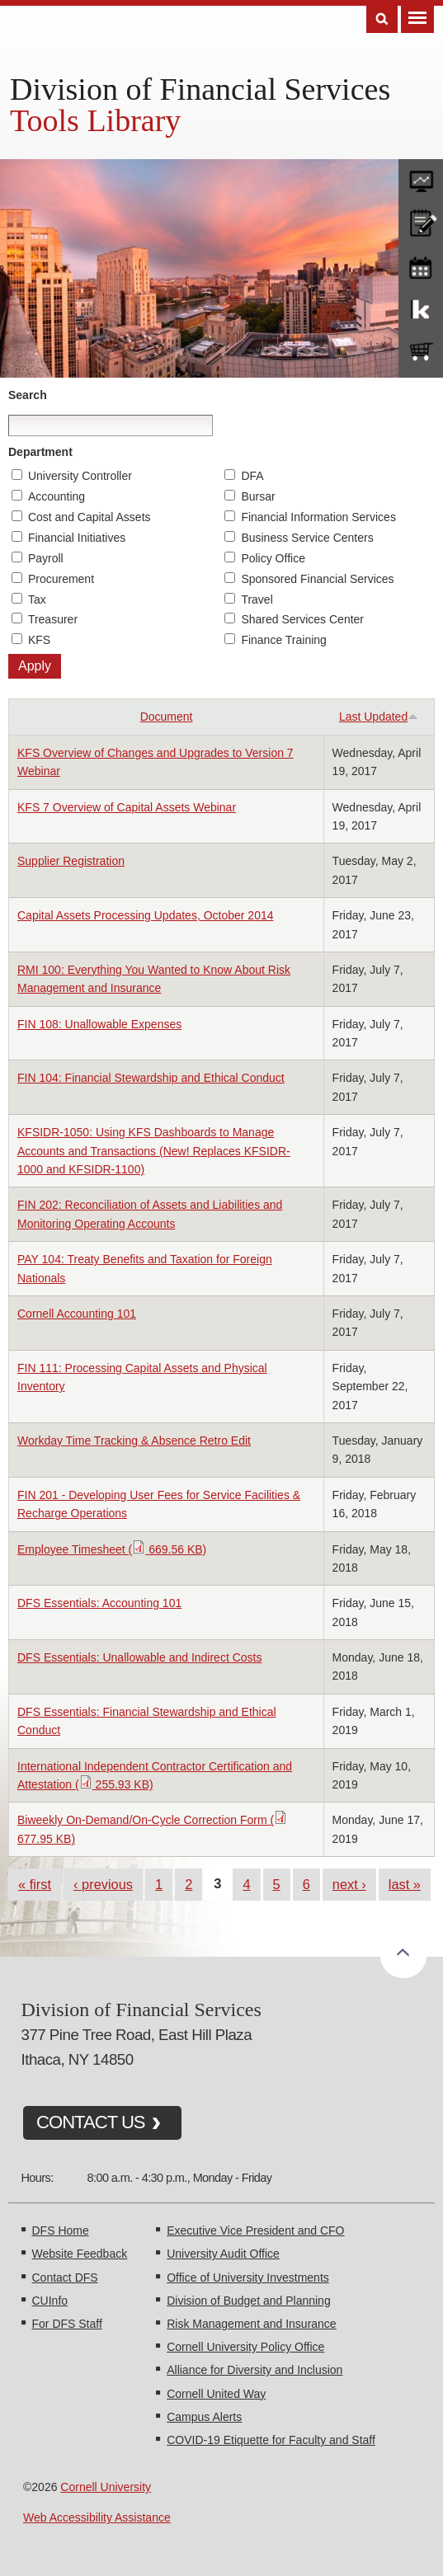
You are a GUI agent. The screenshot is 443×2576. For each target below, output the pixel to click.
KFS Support (420, 308)
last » (405, 1884)
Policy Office (273, 558)
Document (166, 716)
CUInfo (50, 2300)
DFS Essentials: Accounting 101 (99, 1603)
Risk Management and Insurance (251, 2323)
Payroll (46, 558)
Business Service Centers (307, 537)
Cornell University (105, 2487)
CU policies (420, 221)
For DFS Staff (67, 2323)
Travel (256, 599)
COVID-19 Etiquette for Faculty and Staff (271, 2440)
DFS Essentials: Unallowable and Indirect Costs (139, 1657)
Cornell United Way (216, 2393)
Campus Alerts (204, 2416)
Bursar (258, 496)
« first (34, 1884)
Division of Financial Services (200, 89)
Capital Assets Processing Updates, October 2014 (145, 915)
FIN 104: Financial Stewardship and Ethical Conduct (151, 1077)
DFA (252, 475)
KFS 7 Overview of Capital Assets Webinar (126, 807)
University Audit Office (223, 2253)
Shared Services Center (302, 619)
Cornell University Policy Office (245, 2346)
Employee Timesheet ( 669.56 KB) (111, 1549)
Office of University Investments (248, 2277)
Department (40, 451)
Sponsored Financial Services (317, 578)
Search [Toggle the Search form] (382, 19)
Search (27, 395)
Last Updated (378, 716)
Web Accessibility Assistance (97, 2517)
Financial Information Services (318, 517)
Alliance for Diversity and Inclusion (254, 2369)
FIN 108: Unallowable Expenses (99, 1024)
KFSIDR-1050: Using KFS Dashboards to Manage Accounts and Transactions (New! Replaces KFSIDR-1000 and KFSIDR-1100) (153, 1151)
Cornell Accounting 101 (76, 1313)
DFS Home (60, 2230)
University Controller (80, 475)
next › (349, 1884)
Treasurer (53, 619)
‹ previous (103, 1884)
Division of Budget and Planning (248, 2300)
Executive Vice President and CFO (255, 2230)
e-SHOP (420, 352)
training (420, 265)
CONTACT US (90, 2122)
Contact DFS (65, 2277)
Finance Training (284, 639)
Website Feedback (80, 2253)
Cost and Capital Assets (89, 517)
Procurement (61, 578)
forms (420, 177)
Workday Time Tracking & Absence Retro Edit (134, 1440)
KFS (39, 639)
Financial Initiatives (76, 537)
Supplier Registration (71, 860)
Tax (37, 599)
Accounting (56, 496)
